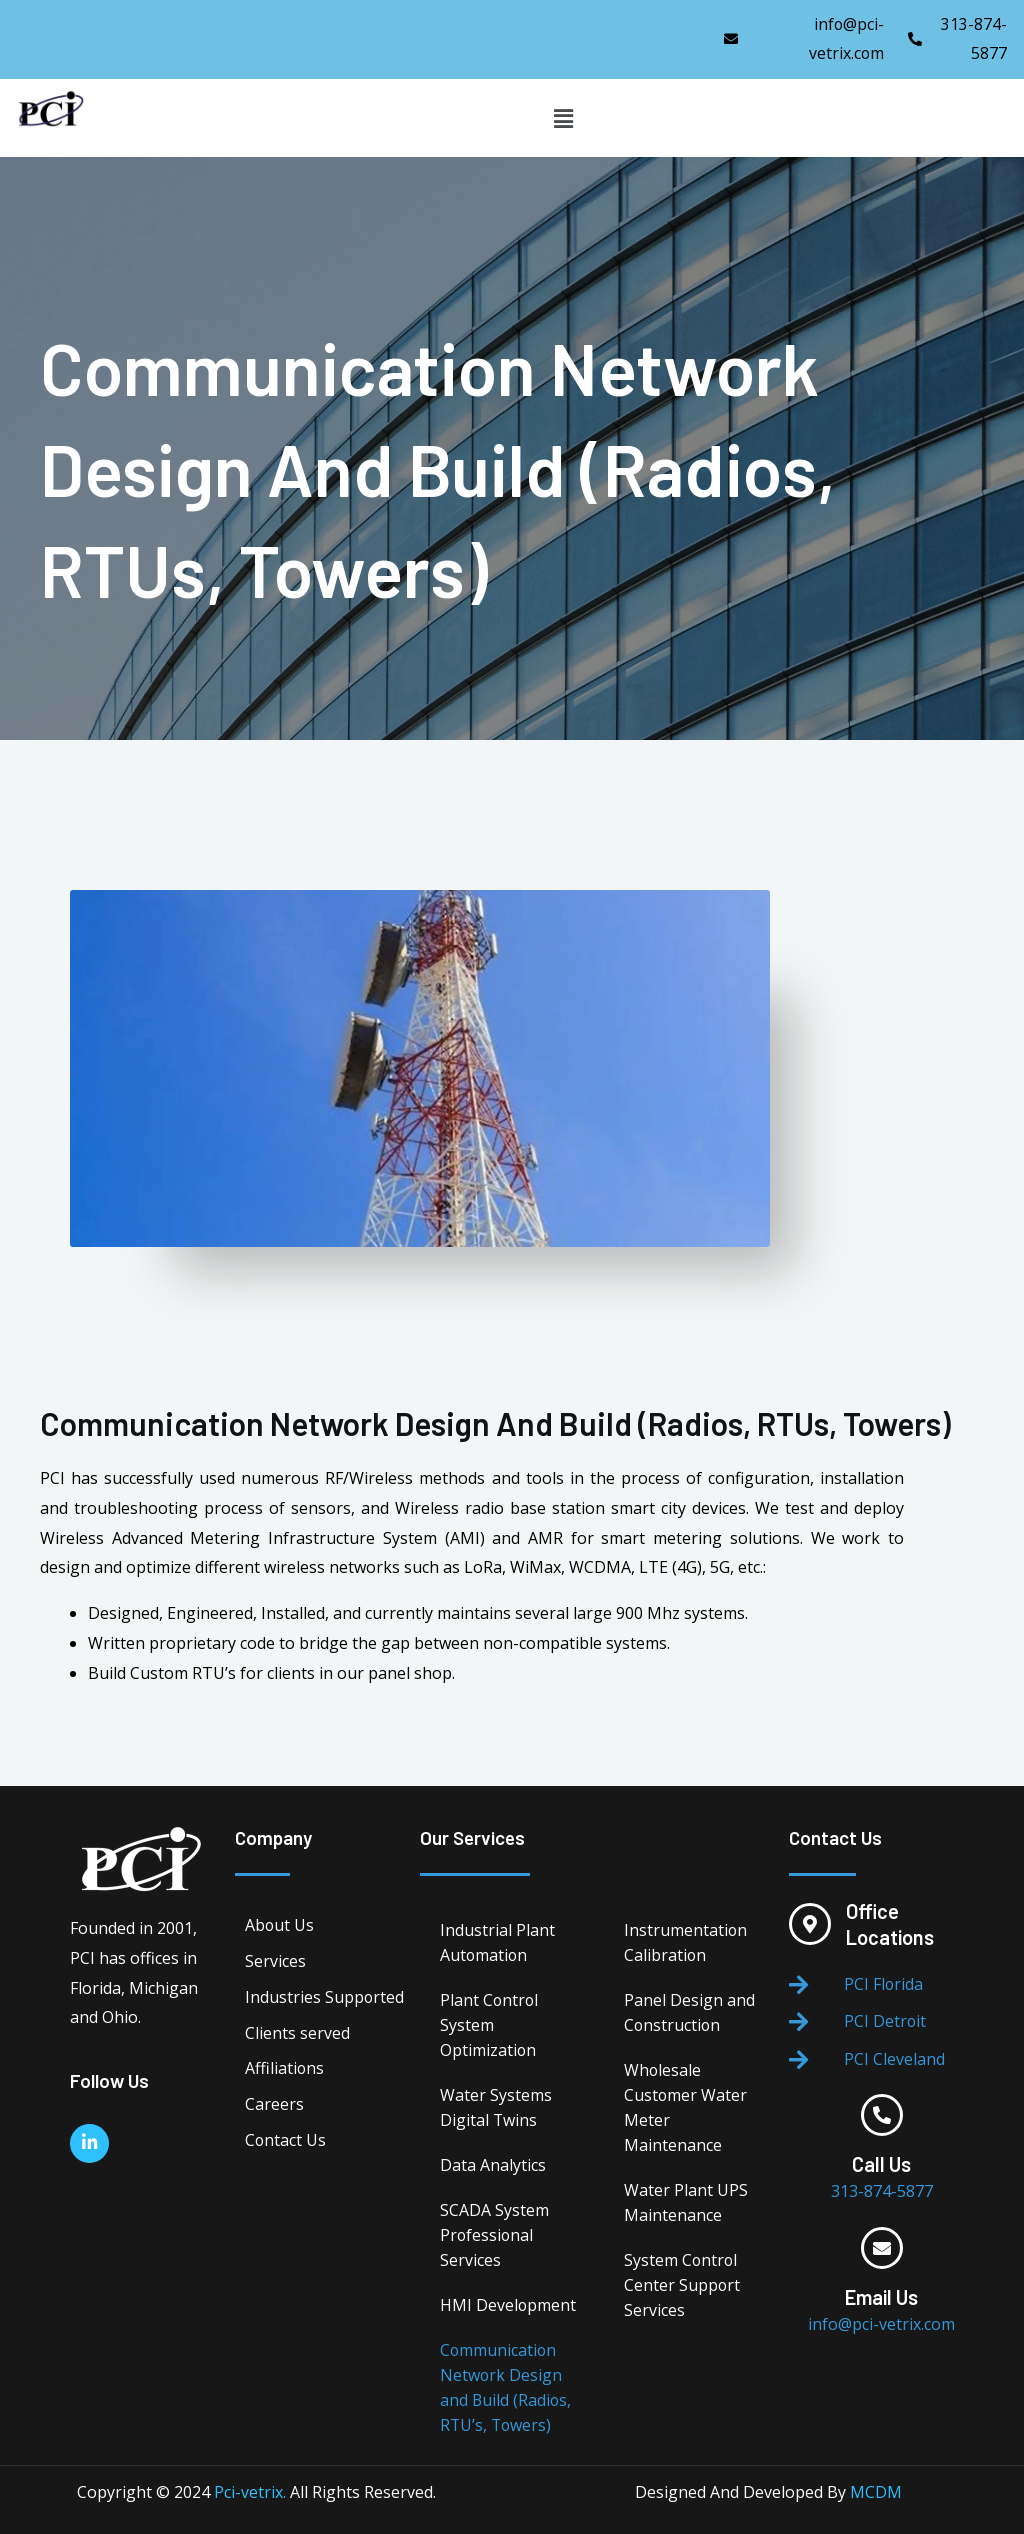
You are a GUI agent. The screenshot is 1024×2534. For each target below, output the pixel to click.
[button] (563, 118)
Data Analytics (493, 2165)
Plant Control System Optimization (490, 2025)
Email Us (881, 2298)
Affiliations (285, 2070)
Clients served (297, 2034)
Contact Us (286, 2142)
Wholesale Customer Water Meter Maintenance (686, 2107)
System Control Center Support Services (682, 2285)
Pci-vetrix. (250, 2492)
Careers (274, 2106)
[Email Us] (882, 2249)
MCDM (876, 2492)
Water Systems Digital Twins (496, 2107)
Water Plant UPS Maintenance (686, 2202)
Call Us (881, 2165)
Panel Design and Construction (689, 2012)
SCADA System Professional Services (494, 2235)
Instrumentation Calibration (686, 1942)
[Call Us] (882, 2116)
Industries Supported (325, 1998)
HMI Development (508, 2305)
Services (275, 1962)
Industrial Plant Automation (497, 1942)
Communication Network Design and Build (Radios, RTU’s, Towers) (506, 2387)
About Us (280, 1926)
